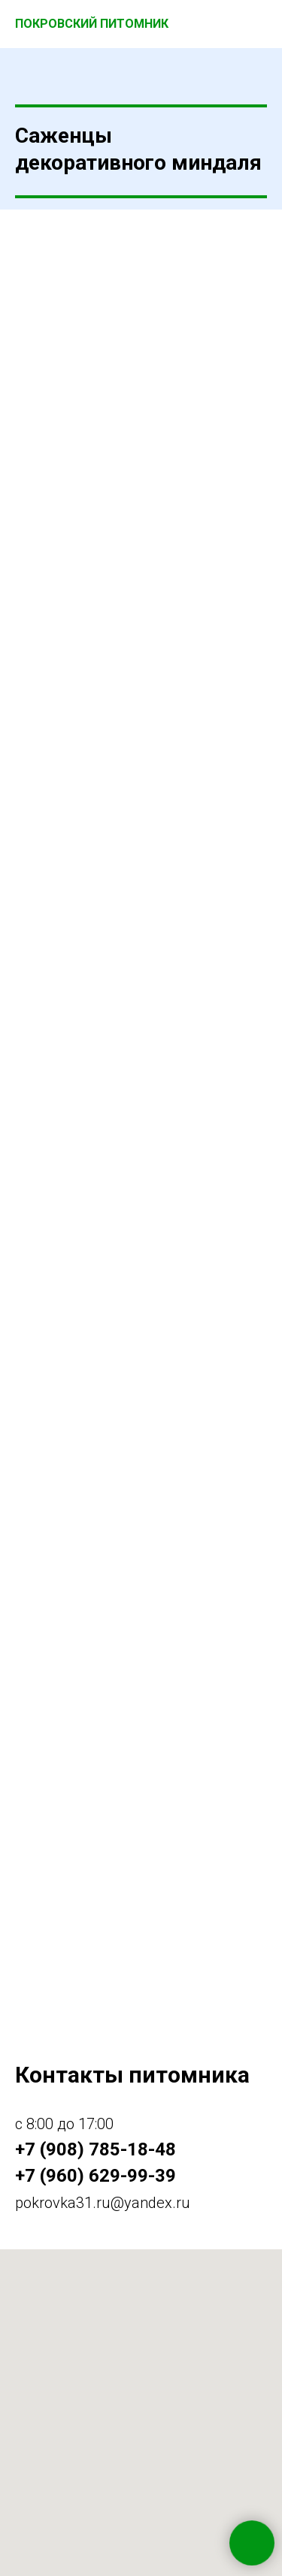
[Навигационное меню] (256, 24)
